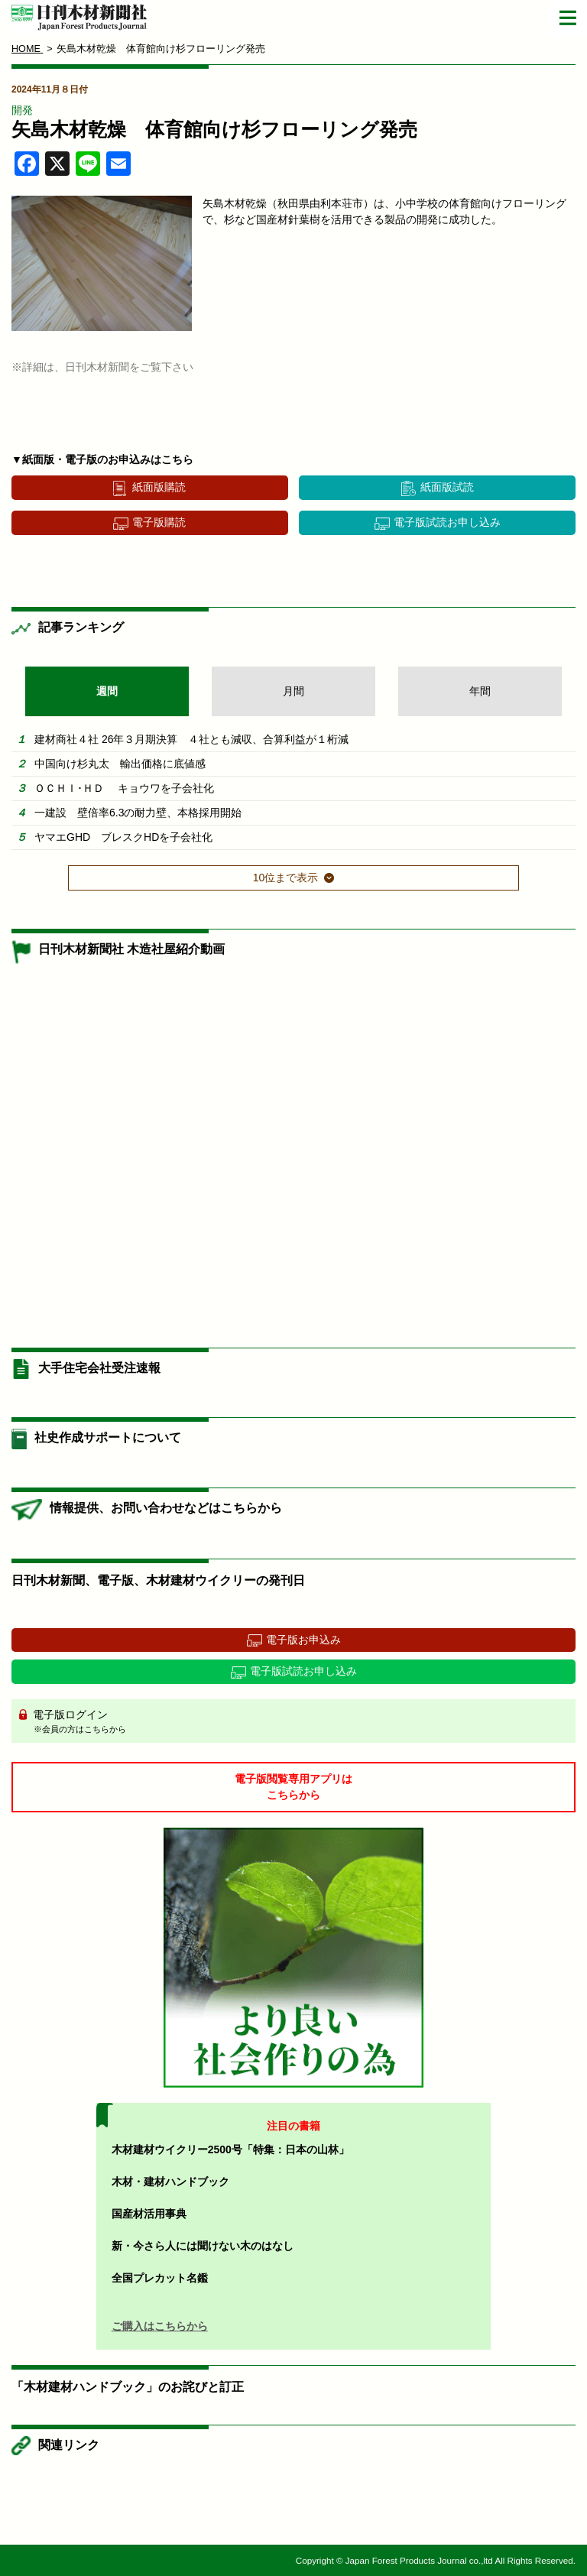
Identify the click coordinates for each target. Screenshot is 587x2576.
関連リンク (68, 2444)
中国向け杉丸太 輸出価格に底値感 (120, 764)
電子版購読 (159, 522)
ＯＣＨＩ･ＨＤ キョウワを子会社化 (124, 788)
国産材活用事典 (149, 2214)
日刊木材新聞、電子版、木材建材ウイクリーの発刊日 (158, 1580)
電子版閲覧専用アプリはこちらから (293, 1787)
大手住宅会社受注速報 (99, 1367)
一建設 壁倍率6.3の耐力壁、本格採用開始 (138, 812)
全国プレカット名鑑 (160, 2278)
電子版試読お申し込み (447, 522)
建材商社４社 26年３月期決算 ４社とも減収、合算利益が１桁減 (191, 739)
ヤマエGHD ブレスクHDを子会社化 (123, 837)
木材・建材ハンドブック (170, 2181)
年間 (480, 691)
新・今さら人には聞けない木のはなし (203, 2246)
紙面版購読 (159, 487)
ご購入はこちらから (160, 2326)
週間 (107, 691)
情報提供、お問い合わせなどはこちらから (166, 1507)
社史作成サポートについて (107, 1437)
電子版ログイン (299, 1722)
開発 (22, 110)
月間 (293, 691)
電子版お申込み (303, 1640)
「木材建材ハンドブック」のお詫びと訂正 (127, 2386)
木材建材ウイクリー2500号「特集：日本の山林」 (230, 2149)
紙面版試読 (447, 487)
